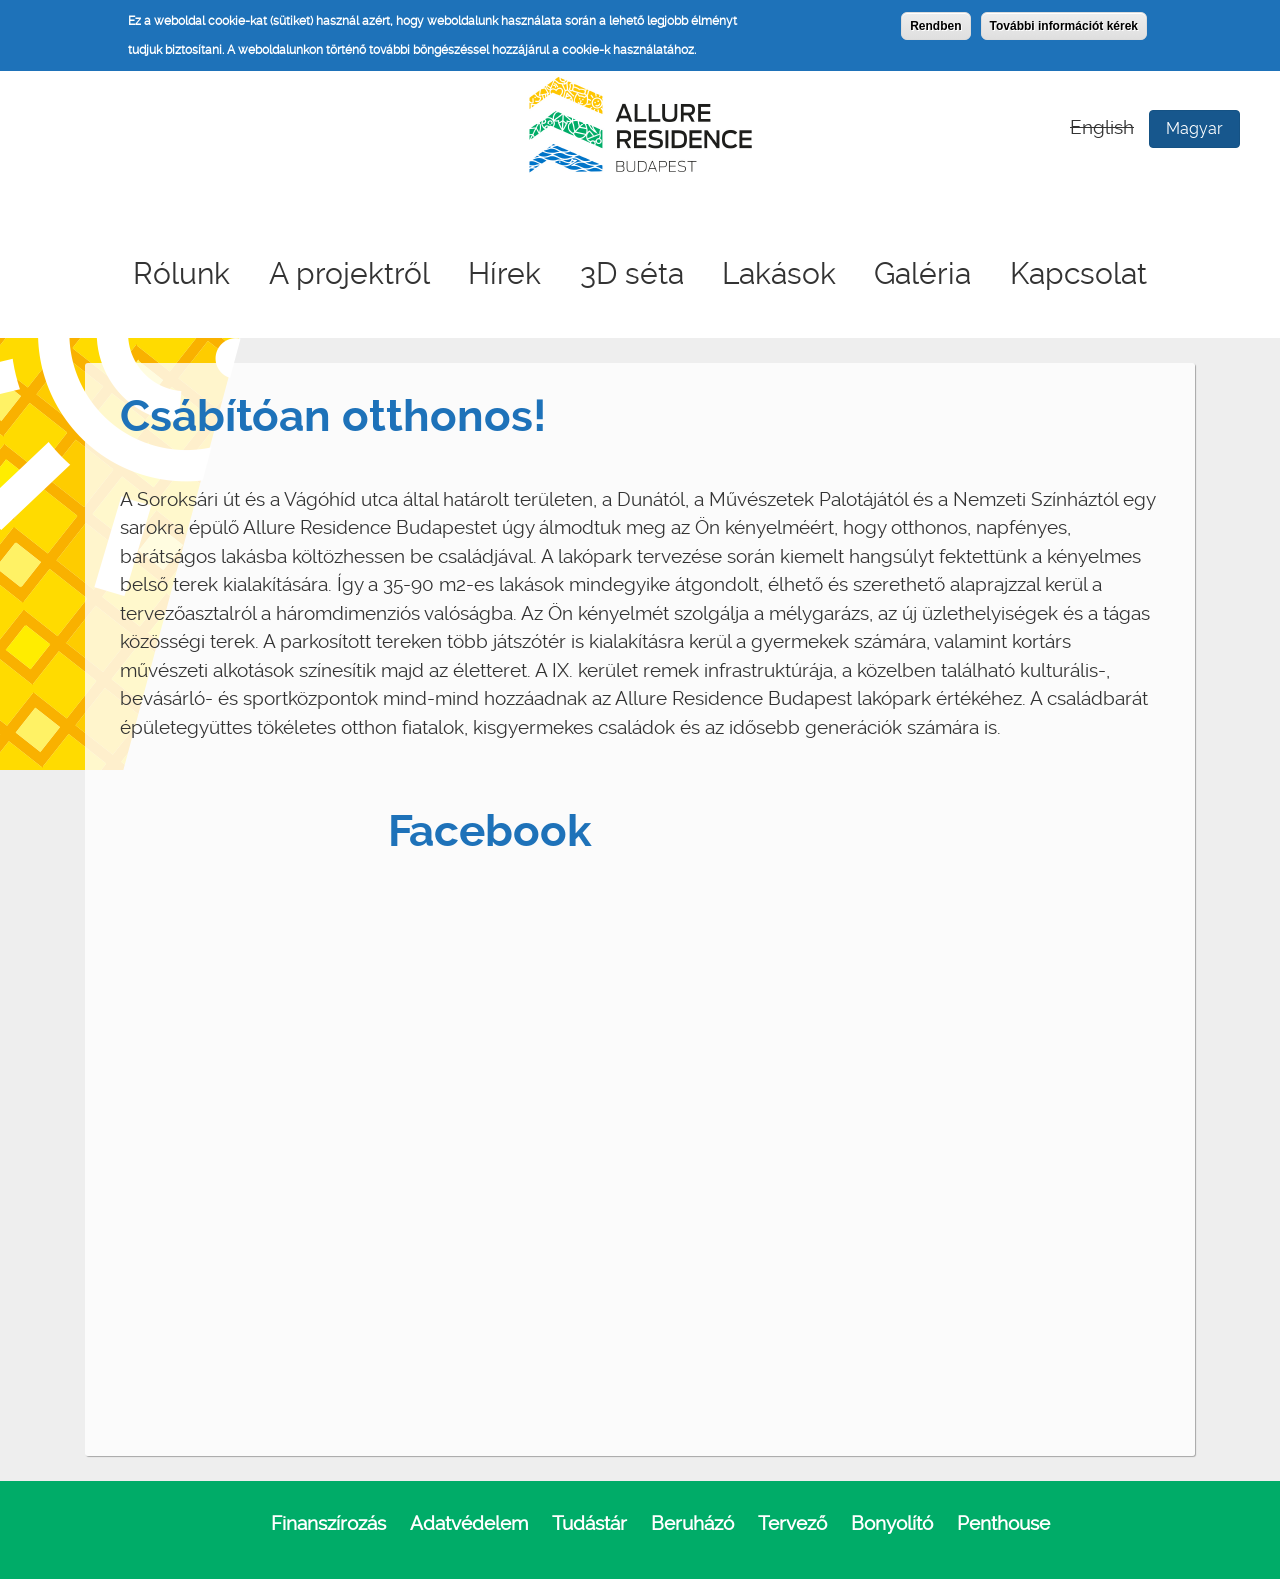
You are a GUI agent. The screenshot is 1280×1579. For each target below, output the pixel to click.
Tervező (792, 1523)
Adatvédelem (469, 1523)
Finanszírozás (328, 1523)
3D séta (632, 273)
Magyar (1194, 128)
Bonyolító (892, 1523)
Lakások (779, 273)
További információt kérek (1064, 26)
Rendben (935, 26)
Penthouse (1003, 1523)
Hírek (504, 273)
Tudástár (589, 1523)
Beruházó (692, 1523)
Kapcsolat (1078, 273)
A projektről (349, 273)
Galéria (922, 273)
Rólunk (181, 273)
